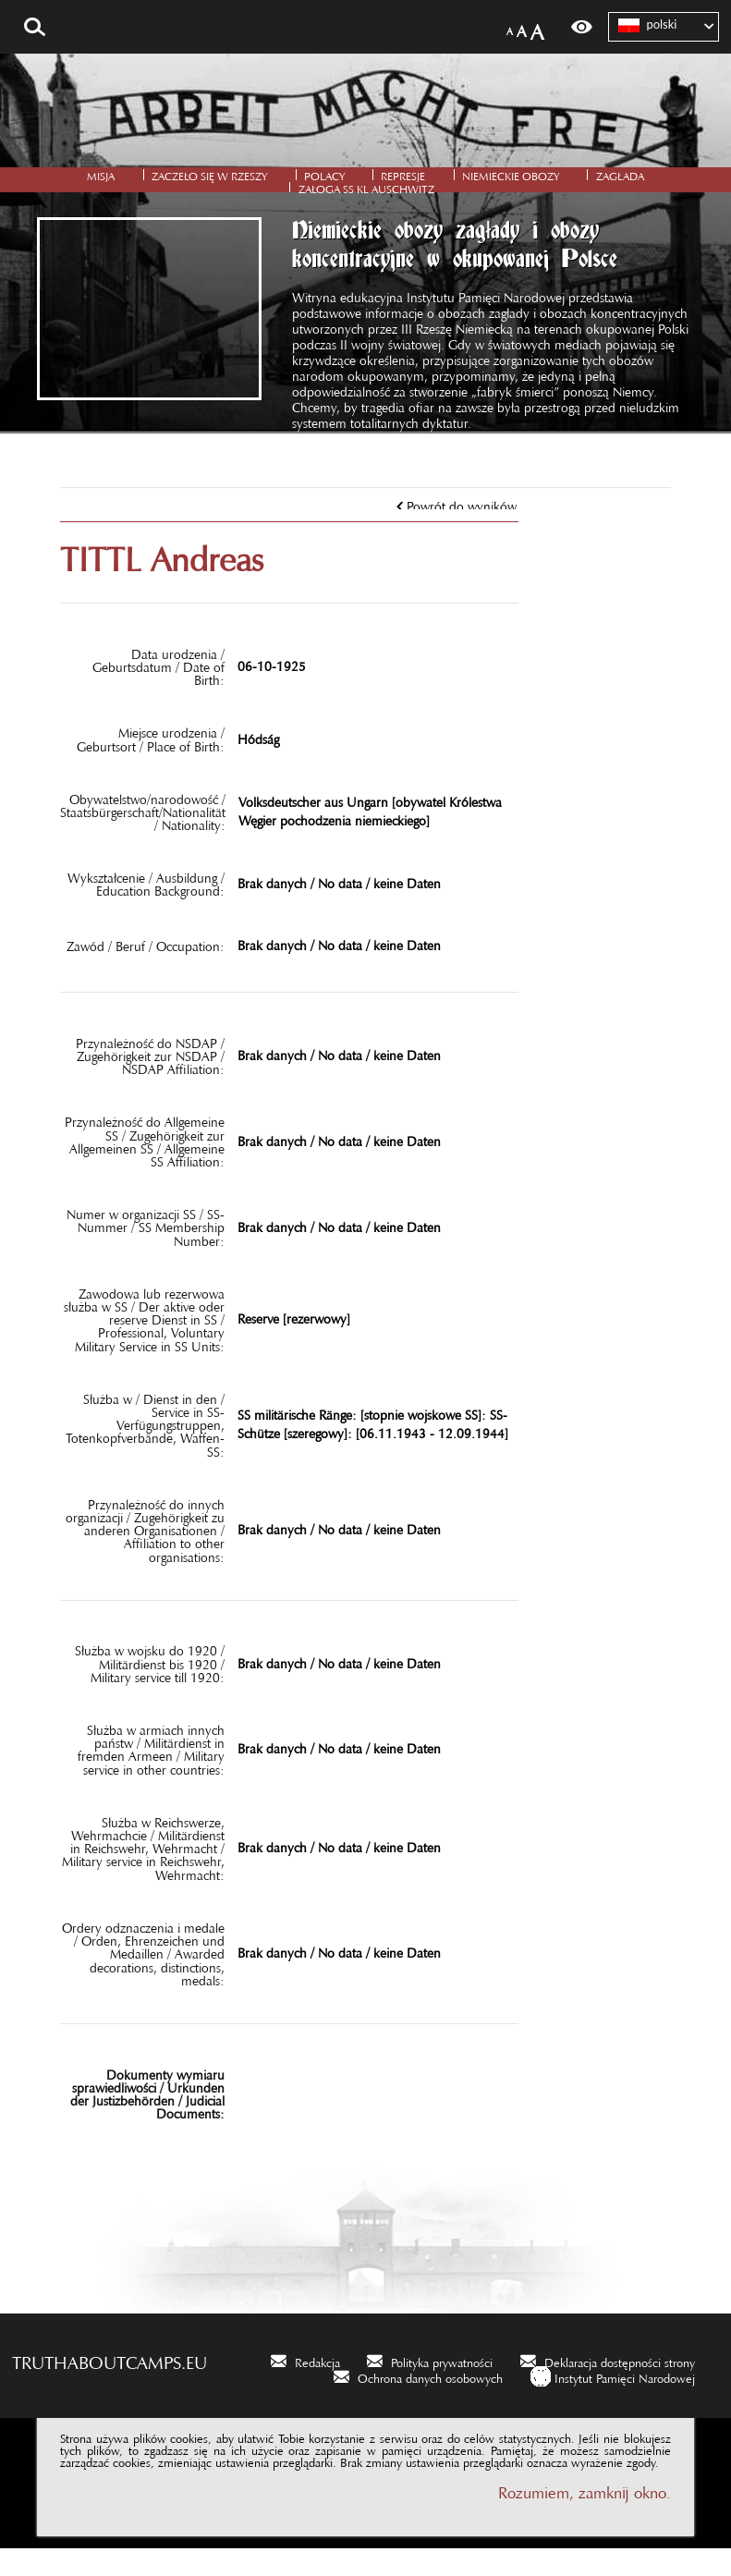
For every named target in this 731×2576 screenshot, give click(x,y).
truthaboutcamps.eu (109, 2385)
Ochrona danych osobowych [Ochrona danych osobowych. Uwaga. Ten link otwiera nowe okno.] (430, 2403)
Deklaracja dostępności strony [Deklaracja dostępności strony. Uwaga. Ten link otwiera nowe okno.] (619, 2386)
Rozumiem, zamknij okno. (584, 2515)
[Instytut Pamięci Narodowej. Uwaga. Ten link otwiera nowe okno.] (612, 2404)
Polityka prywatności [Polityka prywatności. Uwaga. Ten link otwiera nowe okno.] (442, 2386)
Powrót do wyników (462, 529)
